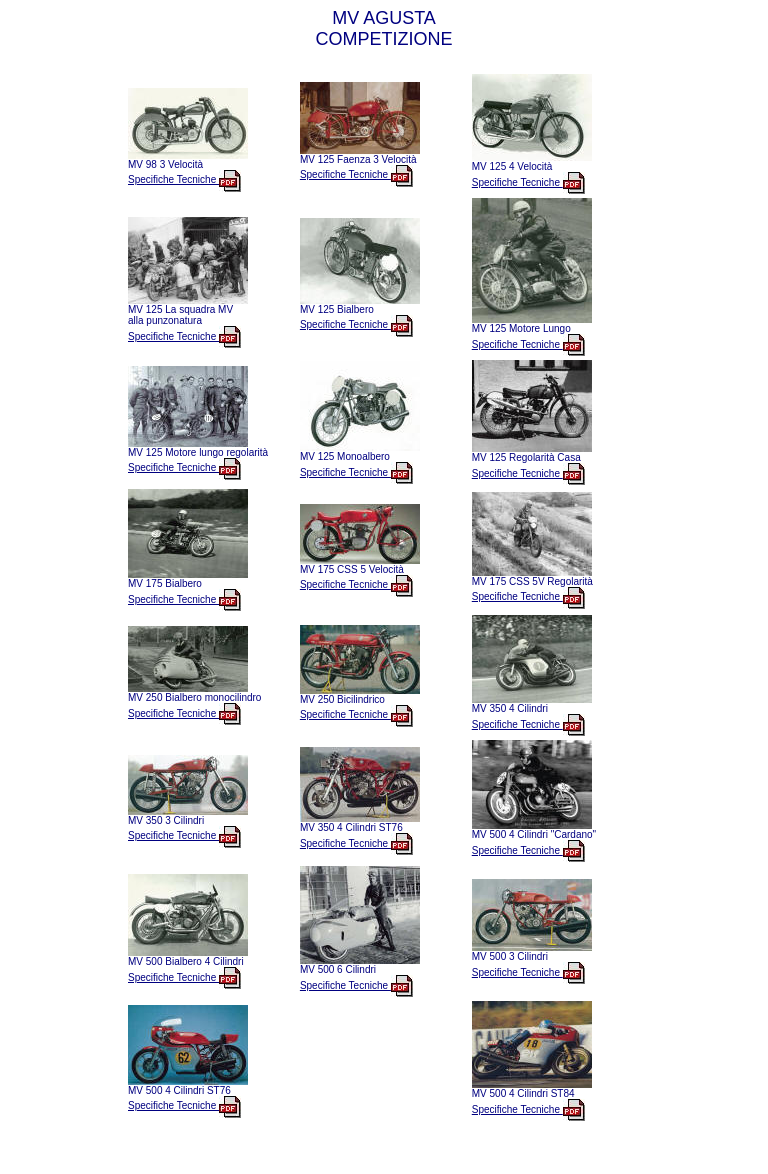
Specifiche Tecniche (184, 179)
